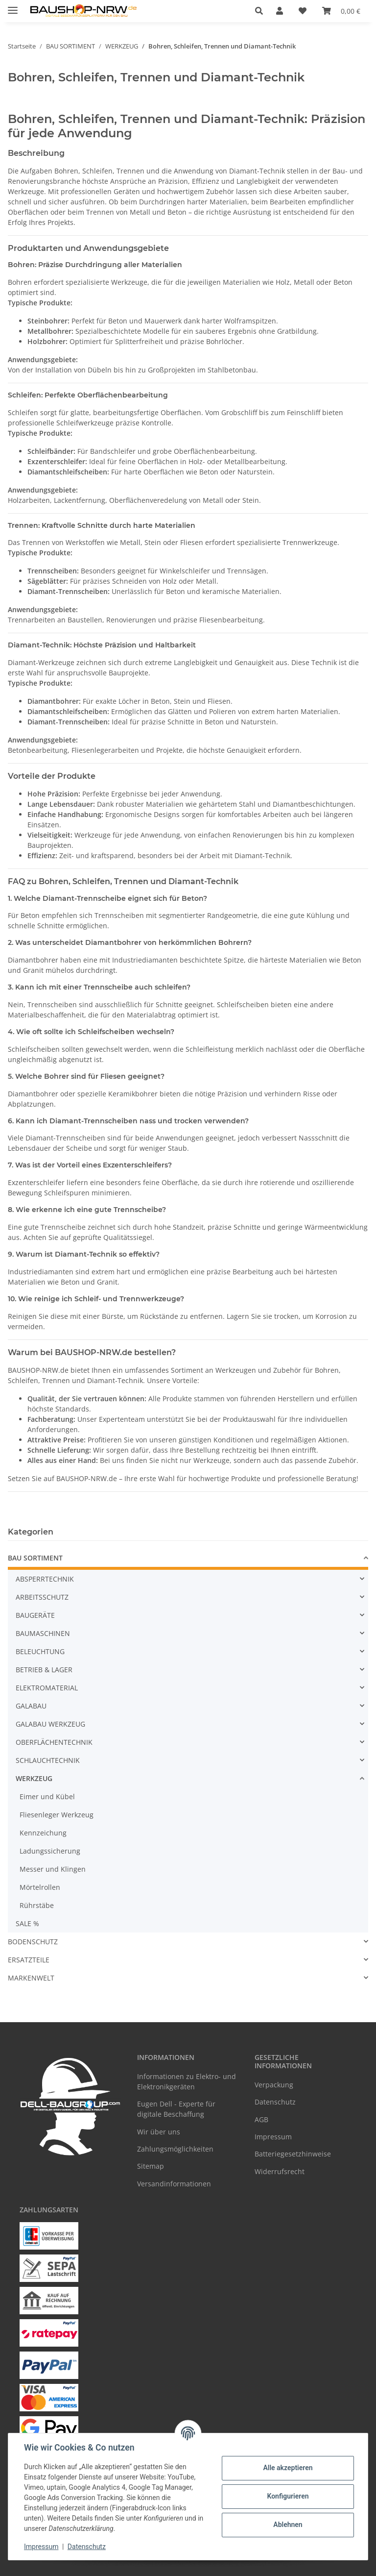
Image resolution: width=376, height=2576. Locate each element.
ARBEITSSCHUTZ (42, 1597)
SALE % (27, 1923)
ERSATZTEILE (28, 1959)
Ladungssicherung (50, 1851)
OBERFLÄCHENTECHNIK (54, 1742)
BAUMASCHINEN (43, 1633)
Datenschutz (87, 2547)
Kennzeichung (43, 1832)
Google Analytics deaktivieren (112, 2563)
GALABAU (31, 1705)
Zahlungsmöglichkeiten (175, 2149)
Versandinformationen (174, 2183)
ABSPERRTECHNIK (45, 1579)
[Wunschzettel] (302, 11)
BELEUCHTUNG (40, 1651)
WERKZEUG (34, 1778)
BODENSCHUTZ (33, 1941)
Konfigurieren (287, 2496)
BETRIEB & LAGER (44, 1669)
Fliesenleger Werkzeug (57, 1814)
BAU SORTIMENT (35, 1557)
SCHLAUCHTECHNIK (48, 1760)
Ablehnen (287, 2524)
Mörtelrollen (40, 1887)
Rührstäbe (37, 1905)
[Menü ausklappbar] (13, 6)
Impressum (41, 2547)
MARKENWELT (31, 1977)
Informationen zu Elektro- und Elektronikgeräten (186, 2081)
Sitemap (150, 2166)
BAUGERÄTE (35, 1615)
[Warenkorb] (341, 11)
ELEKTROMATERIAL (47, 1687)
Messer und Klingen (53, 1869)
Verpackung (274, 2084)
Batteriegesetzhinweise (293, 2153)
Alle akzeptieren (287, 2468)
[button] (261, 11)
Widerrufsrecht (280, 2171)
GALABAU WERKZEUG (50, 1724)
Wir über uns (158, 2131)
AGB (261, 2119)
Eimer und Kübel (47, 1796)
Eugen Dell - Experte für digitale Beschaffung (176, 2109)
